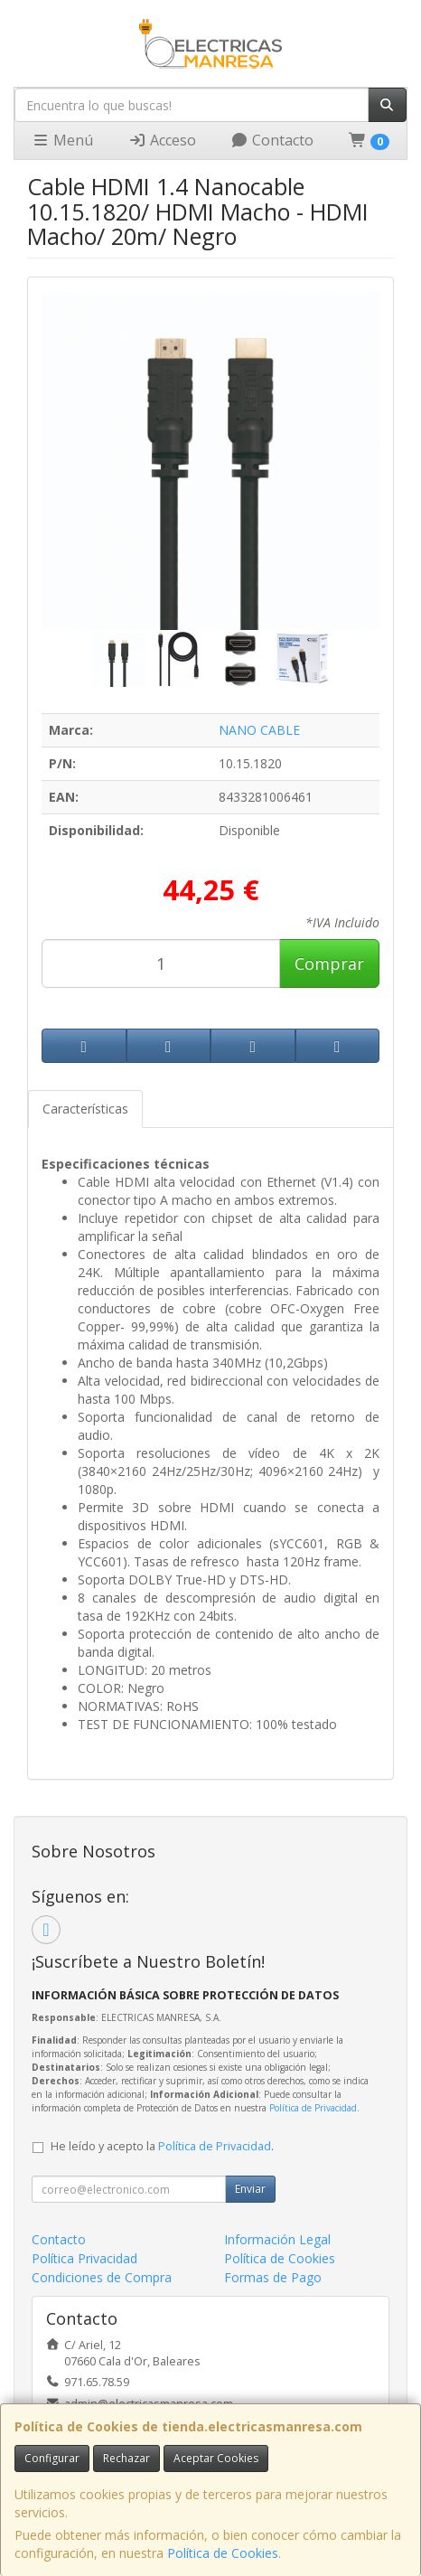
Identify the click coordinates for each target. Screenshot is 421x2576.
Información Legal (277, 2239)
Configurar (52, 2458)
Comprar (329, 963)
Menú (62, 140)
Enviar (250, 2188)
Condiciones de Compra (102, 2277)
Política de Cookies (222, 2553)
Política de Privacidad (313, 2107)
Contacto (271, 140)
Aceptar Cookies (215, 2458)
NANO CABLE (259, 729)
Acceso (162, 140)
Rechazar (126, 2458)
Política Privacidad (84, 2258)
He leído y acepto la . (162, 2146)
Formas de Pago (273, 2277)
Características (85, 1108)
